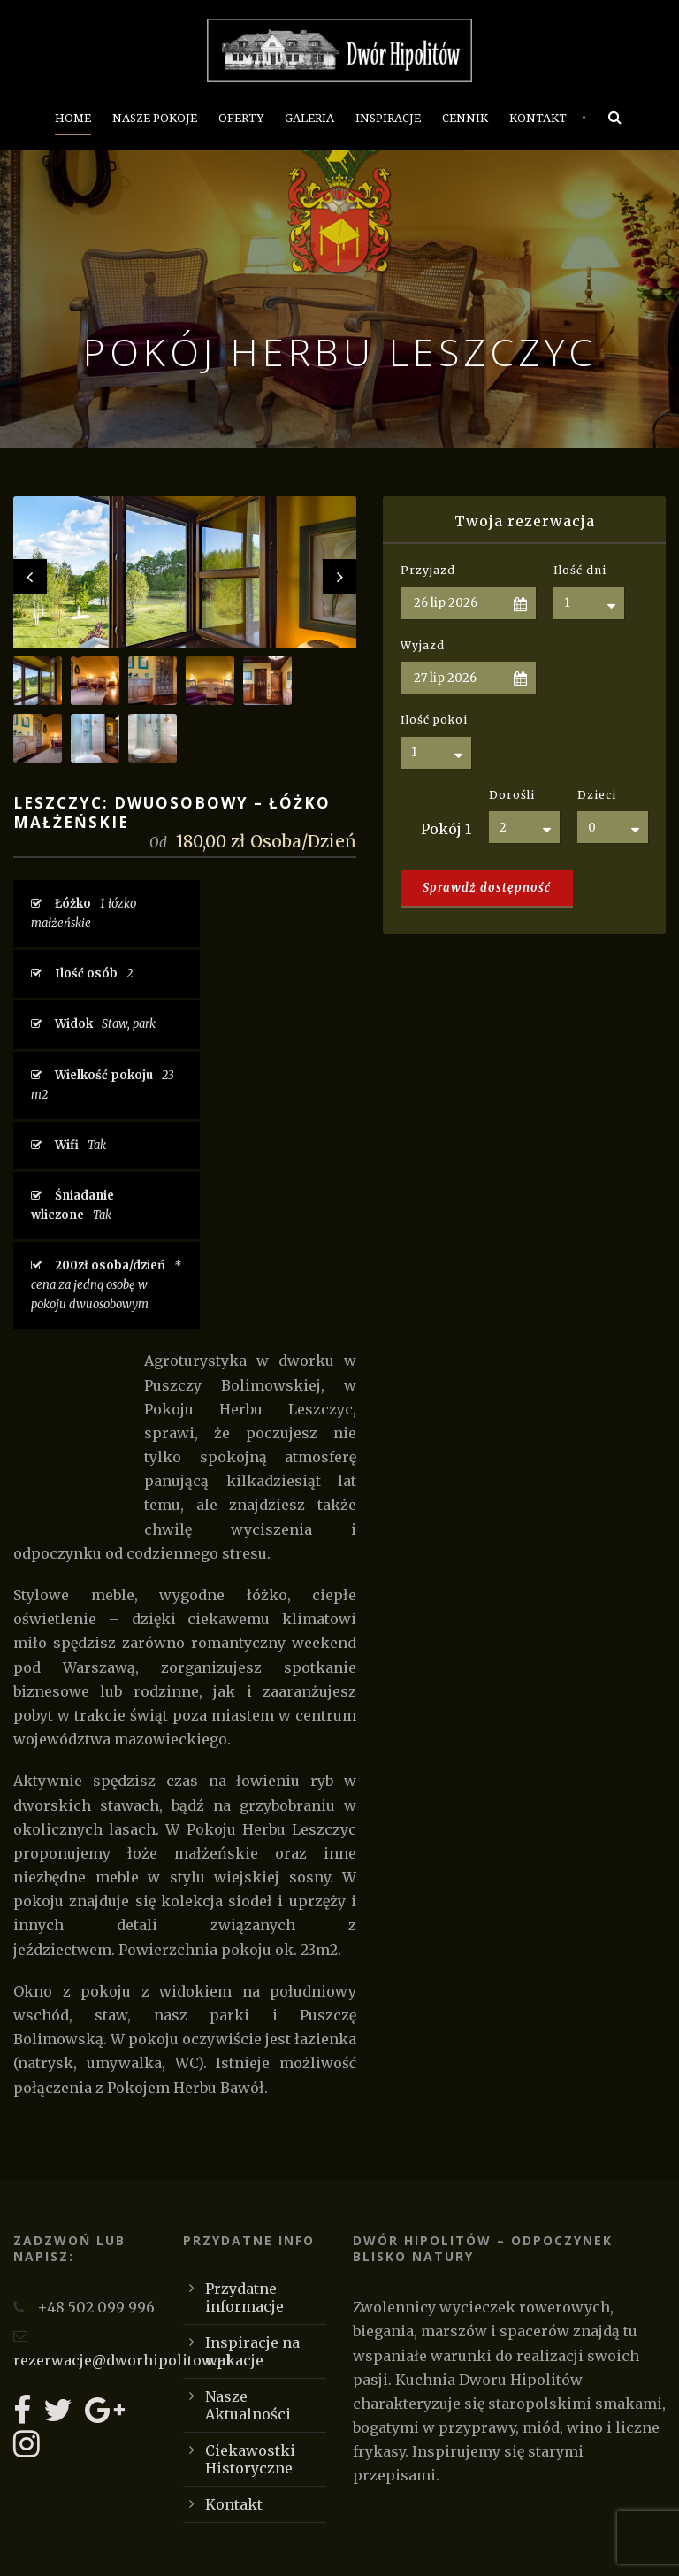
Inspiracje (388, 118)
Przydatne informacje (244, 2297)
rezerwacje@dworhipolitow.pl (122, 2360)
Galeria (309, 118)
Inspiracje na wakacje (252, 2351)
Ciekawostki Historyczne (250, 2459)
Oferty (240, 118)
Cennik (465, 118)
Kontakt (538, 118)
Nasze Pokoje (154, 118)
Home (73, 118)
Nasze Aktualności (248, 2405)
